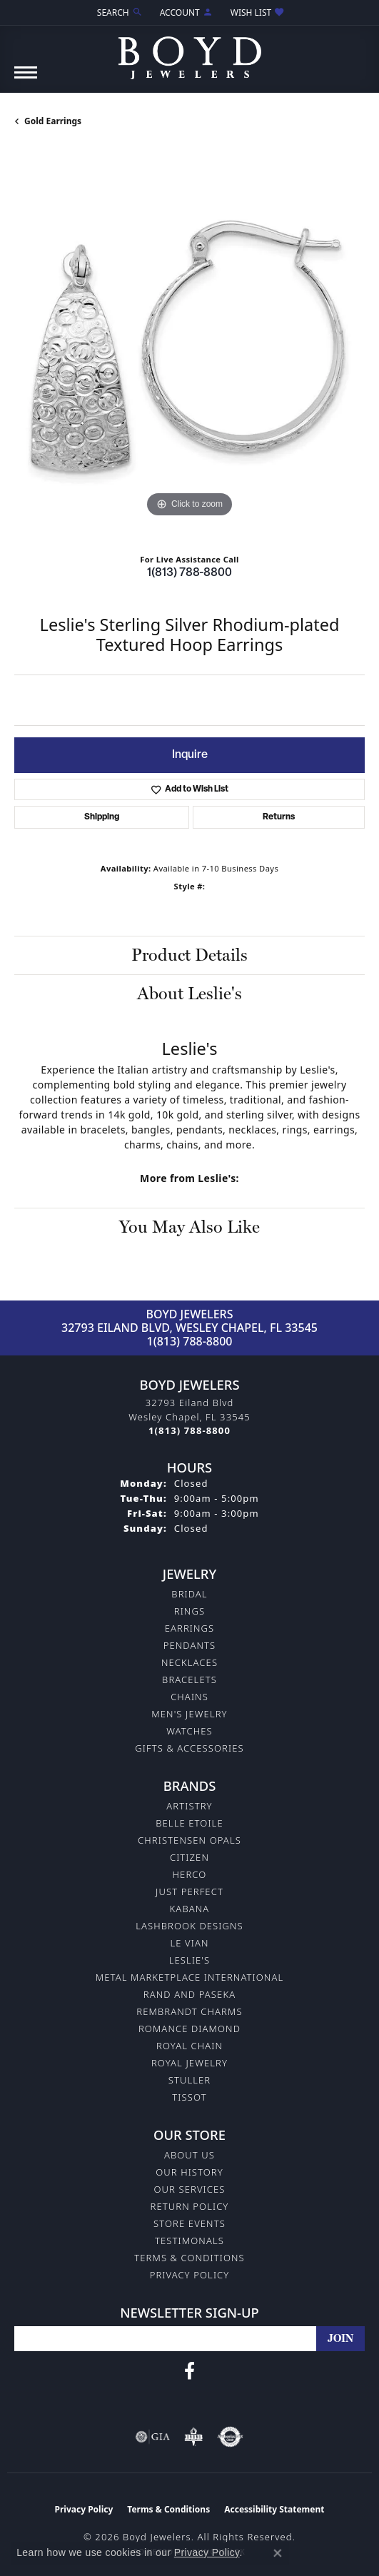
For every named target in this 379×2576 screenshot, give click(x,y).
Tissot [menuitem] (189, 2097)
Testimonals (189, 2240)
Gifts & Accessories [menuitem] (189, 1748)
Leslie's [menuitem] (190, 1960)
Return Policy (190, 2206)
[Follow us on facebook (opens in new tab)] (189, 2371)
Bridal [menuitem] (189, 1593)
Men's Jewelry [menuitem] (189, 1713)
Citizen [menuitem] (189, 1857)
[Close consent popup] (277, 2553)
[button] (118, 12)
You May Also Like (189, 1226)
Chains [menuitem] (189, 1696)
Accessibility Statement (274, 2509)
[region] (189, 346)
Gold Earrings (52, 121)
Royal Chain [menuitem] (189, 2045)
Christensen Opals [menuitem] (189, 1840)
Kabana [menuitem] (190, 1908)
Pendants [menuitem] (189, 1645)
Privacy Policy (190, 2274)
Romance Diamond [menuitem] (189, 2028)
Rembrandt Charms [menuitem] (189, 2011)
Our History (189, 2172)
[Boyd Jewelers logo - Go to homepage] (189, 52)
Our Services (189, 2189)
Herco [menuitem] (190, 1874)
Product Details (189, 954)
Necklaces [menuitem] (189, 1662)
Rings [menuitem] (189, 1611)
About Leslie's (189, 993)
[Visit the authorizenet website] (230, 2437)
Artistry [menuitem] (189, 1805)
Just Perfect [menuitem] (189, 1891)
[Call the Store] (189, 1430)
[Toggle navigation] (25, 79)
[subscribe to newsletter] (340, 2338)
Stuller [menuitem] (189, 2080)
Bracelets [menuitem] (189, 1679)
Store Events (189, 2223)
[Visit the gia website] (153, 2437)
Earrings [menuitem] (190, 1628)
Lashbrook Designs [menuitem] (189, 1925)
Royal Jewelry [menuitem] (189, 2062)
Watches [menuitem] (189, 1730)
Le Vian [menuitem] (189, 1942)
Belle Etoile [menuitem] (189, 1823)
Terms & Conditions (189, 2257)
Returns (279, 817)
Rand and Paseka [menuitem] (189, 1994)
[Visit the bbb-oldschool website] (193, 2437)
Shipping (101, 817)
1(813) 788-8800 (189, 573)
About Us (189, 2154)
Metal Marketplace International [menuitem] (189, 1977)
